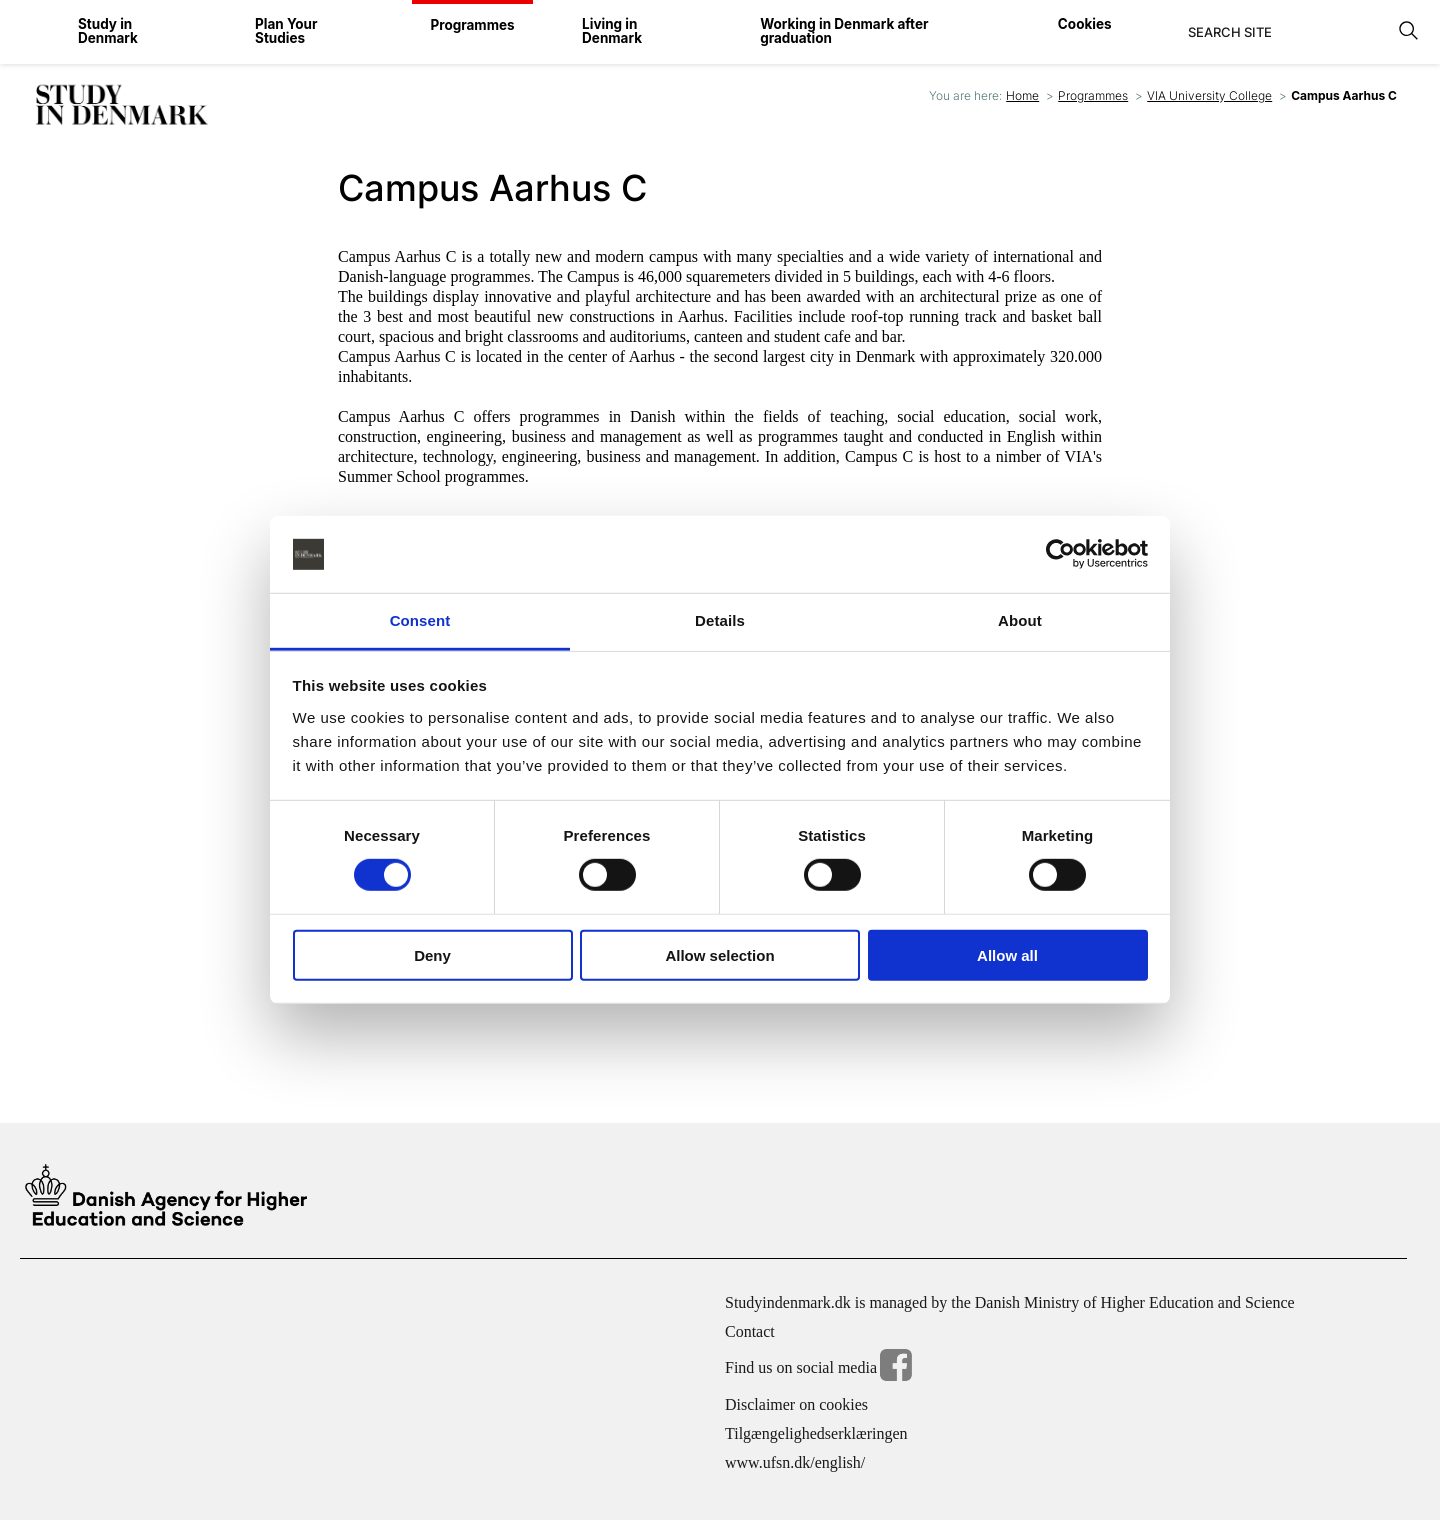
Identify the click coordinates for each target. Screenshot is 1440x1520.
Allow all (1007, 954)
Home (1022, 95)
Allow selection (719, 954)
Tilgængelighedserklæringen (816, 1432)
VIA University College (1209, 95)
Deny (432, 954)
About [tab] (1020, 620)
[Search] (1287, 32)
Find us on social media (818, 1367)
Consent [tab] (420, 620)
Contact (750, 1330)
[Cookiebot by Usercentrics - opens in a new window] (1060, 554)
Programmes (1093, 95)
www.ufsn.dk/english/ (795, 1461)
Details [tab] (720, 620)
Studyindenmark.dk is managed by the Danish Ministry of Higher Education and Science (1010, 1301)
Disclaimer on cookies (796, 1403)
